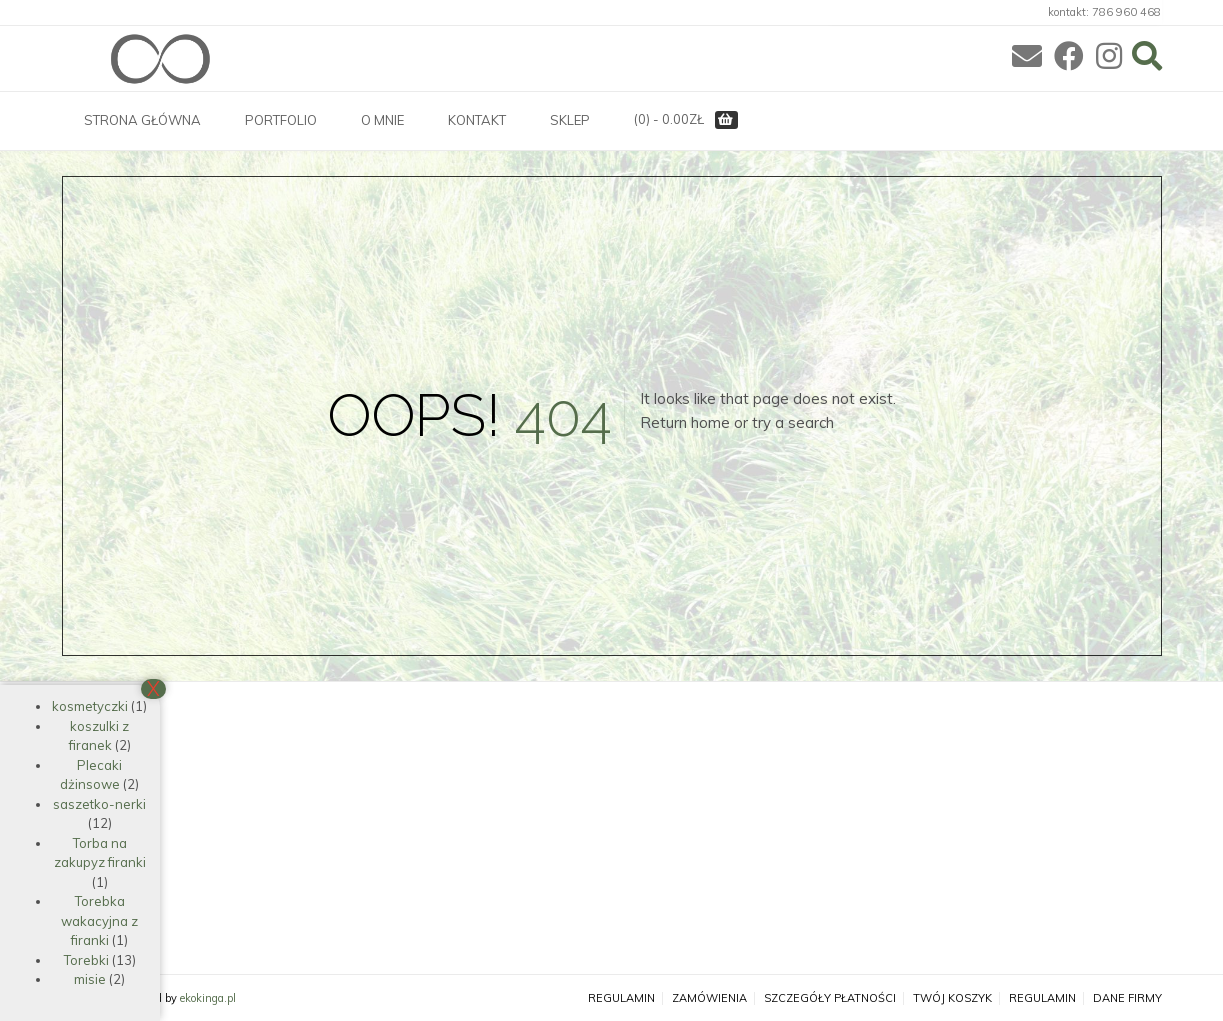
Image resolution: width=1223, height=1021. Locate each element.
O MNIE (382, 120)
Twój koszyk (952, 998)
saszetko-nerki (99, 804)
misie (90, 979)
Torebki (86, 960)
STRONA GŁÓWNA (142, 120)
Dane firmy (1127, 998)
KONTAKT (477, 120)
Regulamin (621, 998)
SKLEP (570, 120)
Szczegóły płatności (830, 998)
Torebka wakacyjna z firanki (99, 920)
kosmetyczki (90, 706)
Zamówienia (709, 998)
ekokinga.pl (208, 998)
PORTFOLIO (281, 120)
